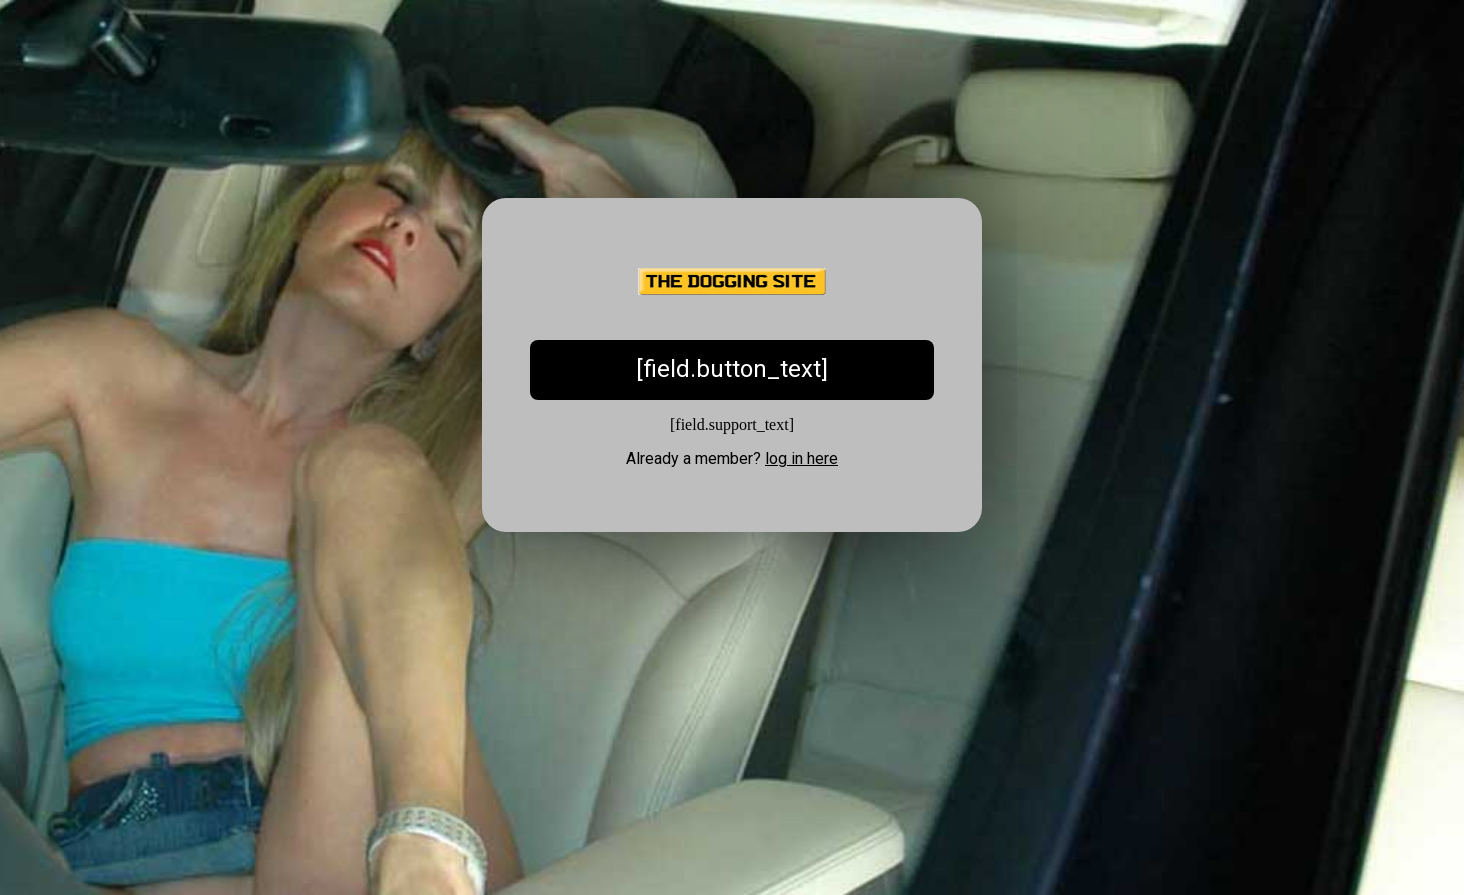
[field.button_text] (732, 369)
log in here (801, 458)
